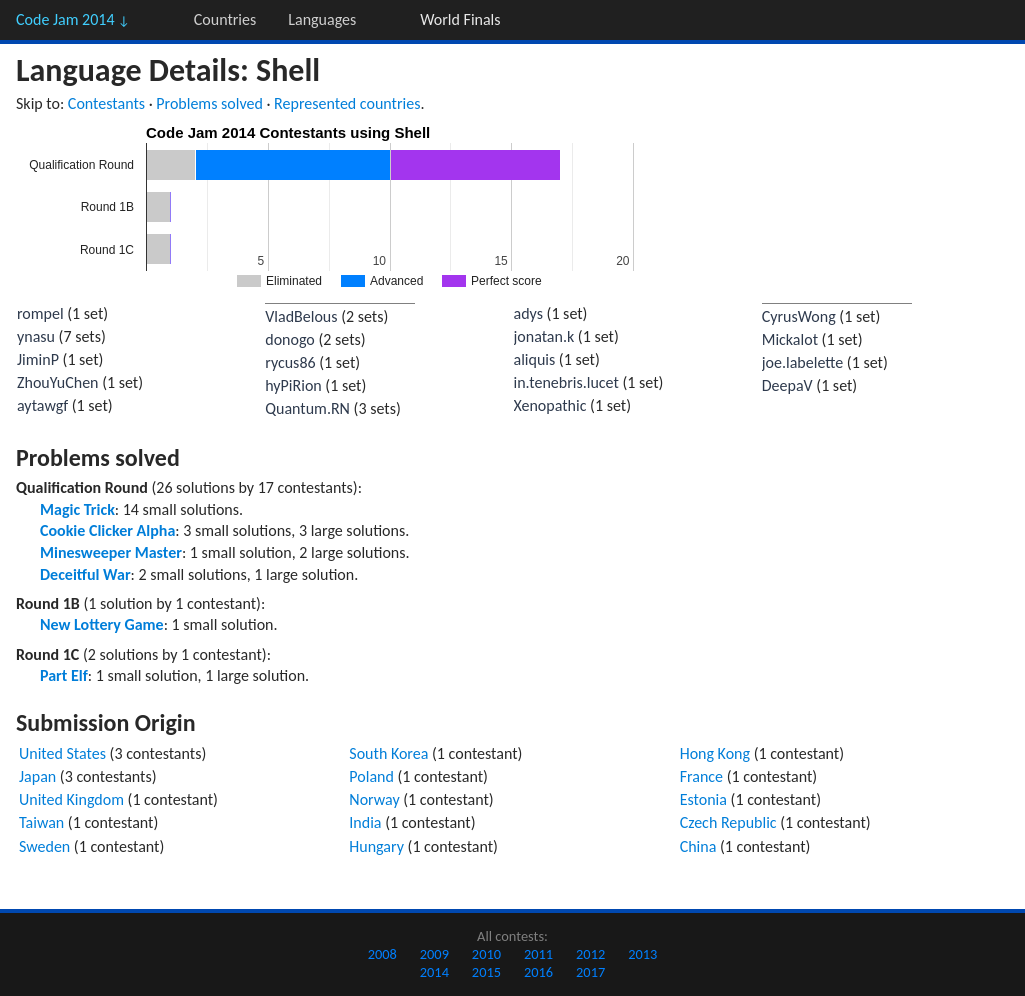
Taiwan (41, 822)
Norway (374, 799)
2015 (486, 972)
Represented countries (347, 103)
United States (62, 753)
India (365, 822)
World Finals (460, 19)
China (698, 846)
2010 (486, 954)
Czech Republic (728, 822)
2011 (538, 954)
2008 (382, 954)
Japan (37, 776)
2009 (434, 954)
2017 (590, 972)
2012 (590, 954)
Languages (322, 19)
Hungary (376, 846)
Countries (225, 19)
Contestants (106, 103)
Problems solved (209, 103)
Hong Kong (715, 753)
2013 (642, 954)
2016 (538, 972)
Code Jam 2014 (73, 19)
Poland (371, 776)
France (701, 776)
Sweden (44, 846)
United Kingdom (71, 799)
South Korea (388, 753)
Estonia (703, 799)
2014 (434, 972)
